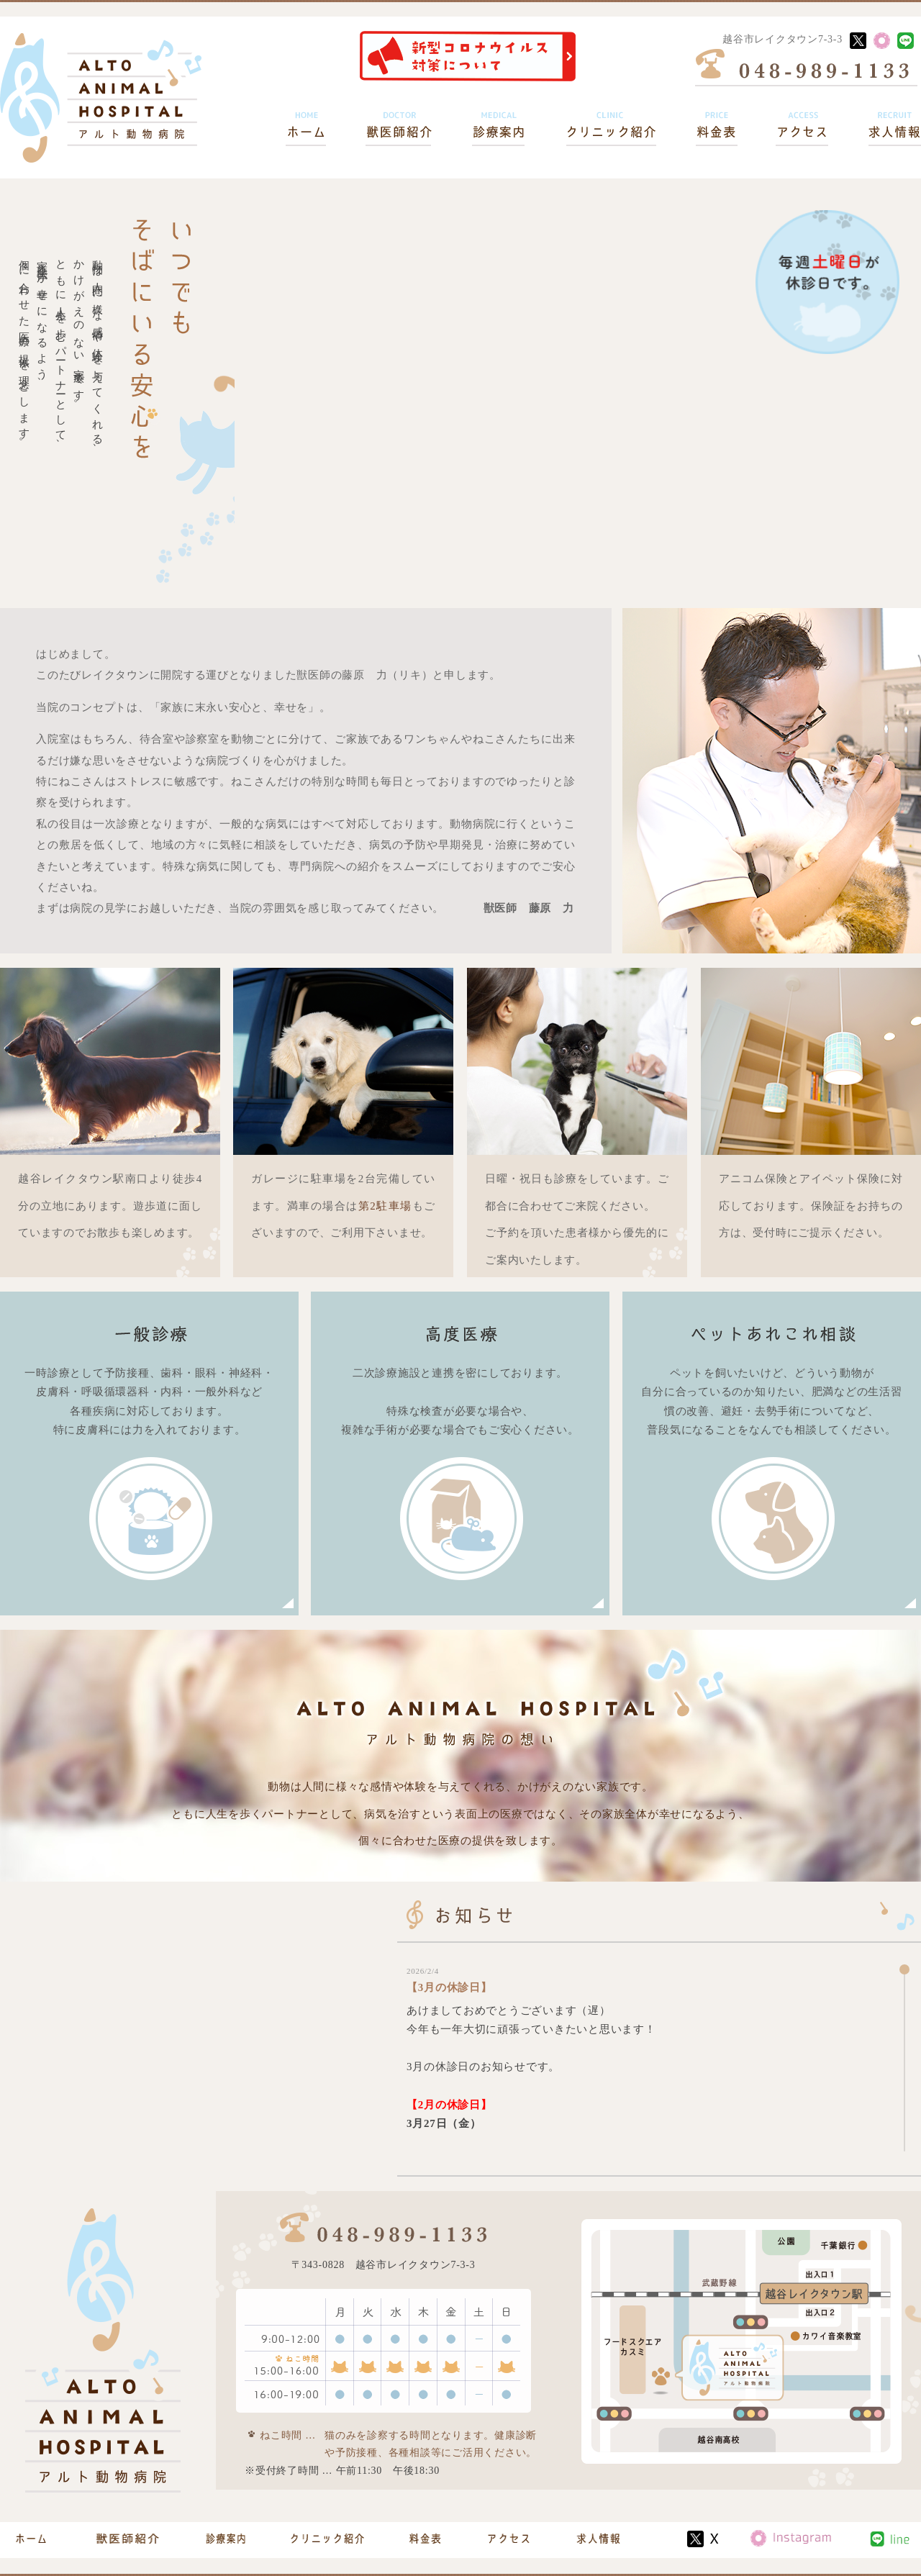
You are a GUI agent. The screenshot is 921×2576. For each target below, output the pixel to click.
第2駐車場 (385, 1206)
